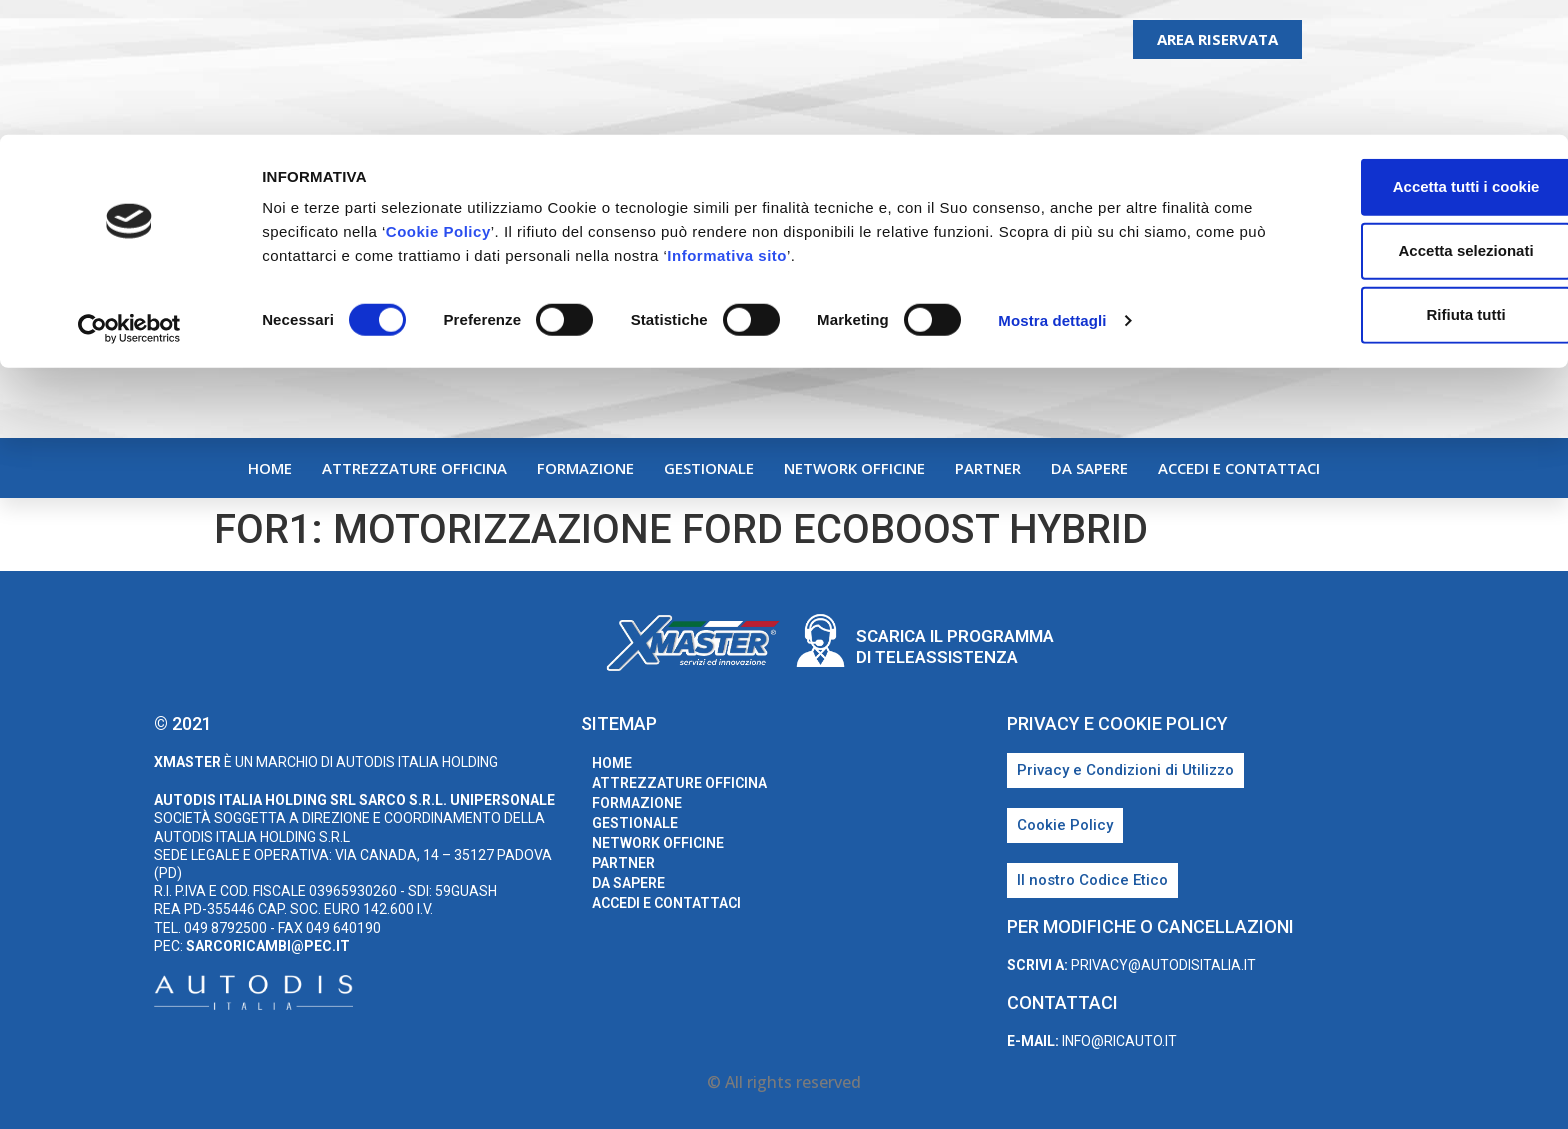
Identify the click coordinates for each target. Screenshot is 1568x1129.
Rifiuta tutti (1400, 179)
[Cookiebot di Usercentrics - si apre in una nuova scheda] (129, 194)
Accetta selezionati (1400, 115)
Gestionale (709, 468)
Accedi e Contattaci (1239, 468)
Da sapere (1089, 468)
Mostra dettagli (1052, 185)
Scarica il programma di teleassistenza (955, 646)
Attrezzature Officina (414, 468)
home (270, 468)
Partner (988, 468)
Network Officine (854, 468)
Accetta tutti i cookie (1401, 51)
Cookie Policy (481, 96)
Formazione (585, 468)
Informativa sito (854, 120)
